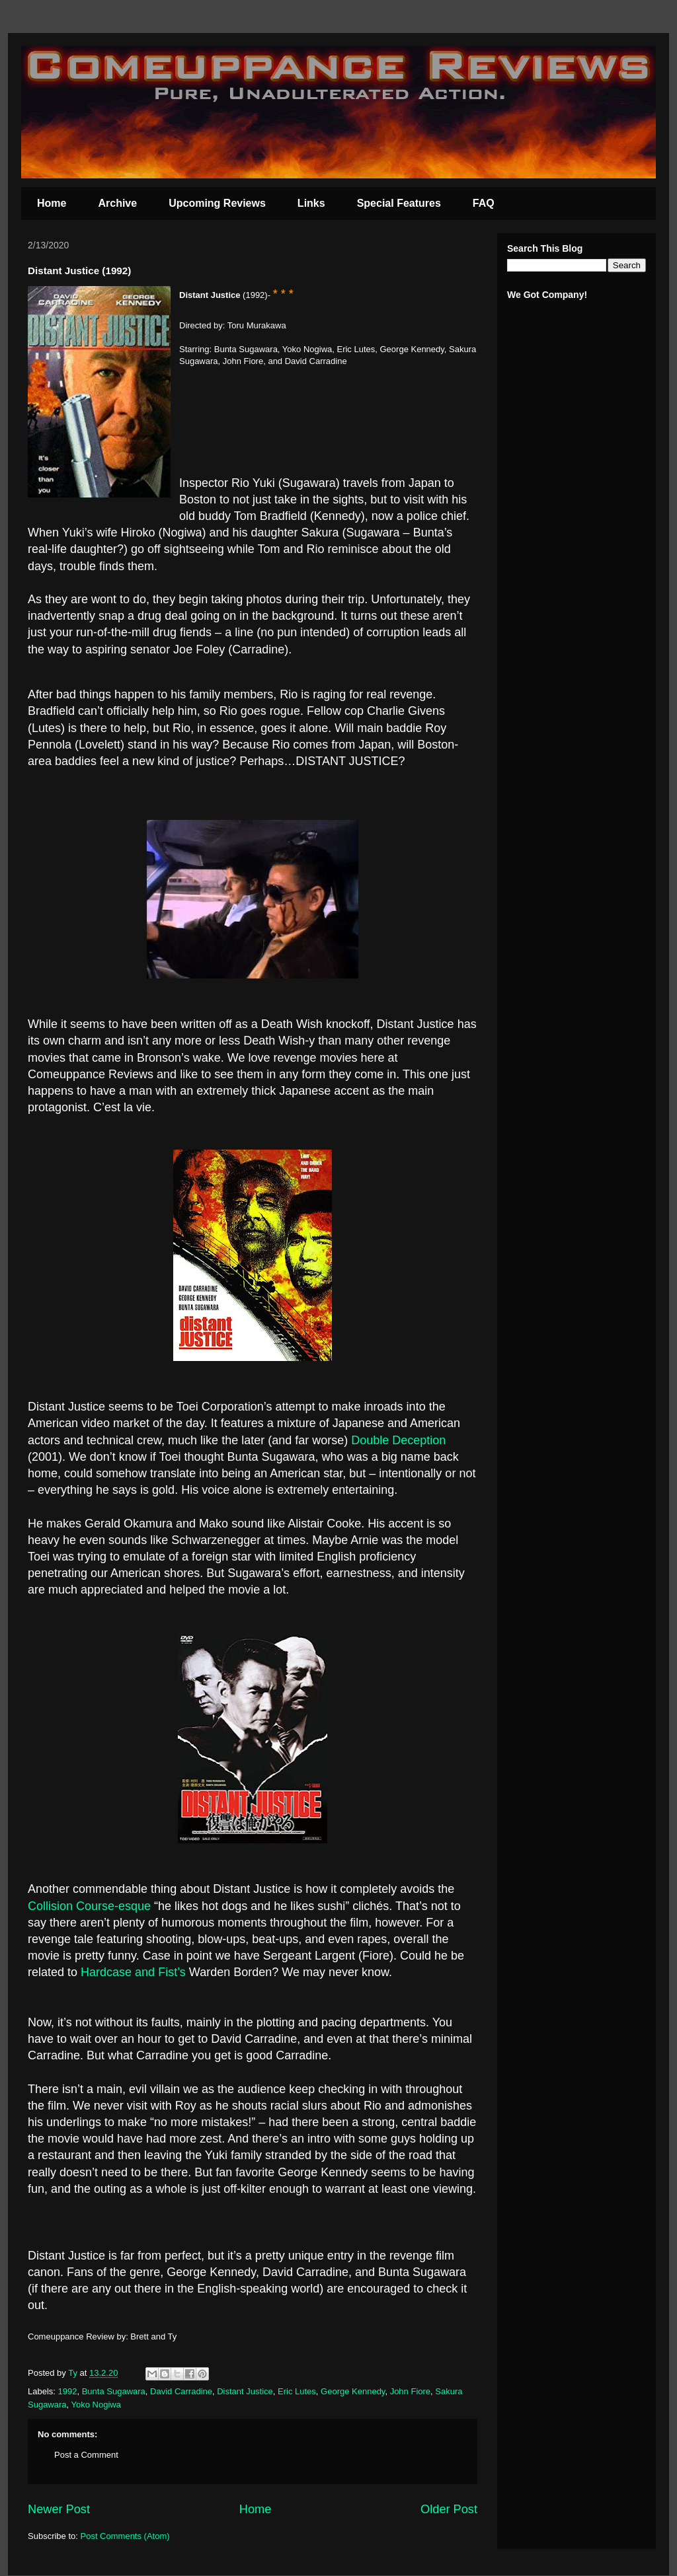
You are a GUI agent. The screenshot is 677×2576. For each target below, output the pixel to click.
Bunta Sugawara (113, 2391)
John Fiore (410, 2391)
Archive (117, 203)
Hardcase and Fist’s (133, 1972)
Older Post (448, 2509)
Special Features (399, 203)
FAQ (484, 203)
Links (311, 203)
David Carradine (181, 2391)
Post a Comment (86, 2455)
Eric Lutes (297, 2391)
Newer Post (59, 2509)
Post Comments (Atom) (125, 2536)
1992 (67, 2391)
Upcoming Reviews (217, 203)
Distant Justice (245, 2391)
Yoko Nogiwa (96, 2405)
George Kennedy (353, 2391)
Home (51, 203)
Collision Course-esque (89, 1906)
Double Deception (398, 1440)
